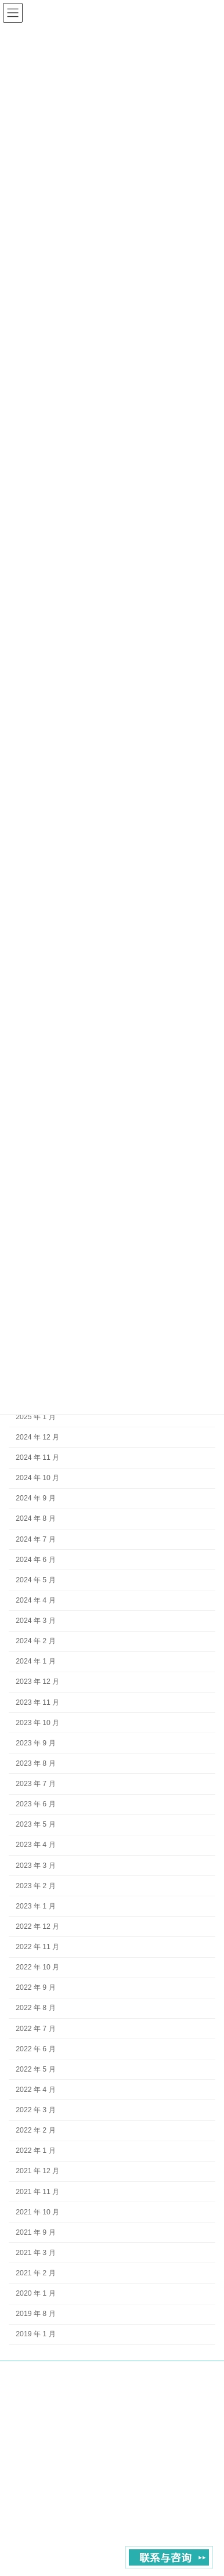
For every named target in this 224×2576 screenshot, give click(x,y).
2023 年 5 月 (35, 1824)
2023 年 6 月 (35, 1804)
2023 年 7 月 (35, 1784)
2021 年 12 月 (37, 2171)
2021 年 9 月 (35, 2232)
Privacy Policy (193, 2411)
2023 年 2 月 (35, 1885)
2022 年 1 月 (35, 2150)
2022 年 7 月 (35, 2028)
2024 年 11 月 (37, 1457)
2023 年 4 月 (35, 1845)
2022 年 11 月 (37, 1947)
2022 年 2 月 (35, 2130)
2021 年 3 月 (35, 2252)
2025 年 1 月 (35, 1416)
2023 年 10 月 (37, 1722)
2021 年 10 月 (37, 2211)
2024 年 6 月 (35, 1559)
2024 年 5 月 (35, 1579)
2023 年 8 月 (35, 1763)
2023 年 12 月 (37, 1681)
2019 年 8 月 (35, 2314)
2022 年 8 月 (35, 2008)
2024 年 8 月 (35, 1518)
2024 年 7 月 (35, 1539)
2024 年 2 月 (35, 1641)
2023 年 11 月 (37, 1702)
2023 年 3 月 (35, 1865)
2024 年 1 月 (35, 1661)
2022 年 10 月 (37, 1967)
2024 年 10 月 (37, 1478)
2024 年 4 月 (35, 1600)
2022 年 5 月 (35, 2069)
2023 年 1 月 (35, 1906)
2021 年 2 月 (35, 2273)
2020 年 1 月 (35, 2293)
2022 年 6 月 (35, 2048)
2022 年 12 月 (37, 1926)
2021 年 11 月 (37, 2191)
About (103, 2411)
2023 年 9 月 (35, 1742)
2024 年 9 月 (35, 1498)
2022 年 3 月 (35, 2110)
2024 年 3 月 (35, 1621)
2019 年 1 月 (35, 2334)
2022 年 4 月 (35, 2089)
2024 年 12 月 (37, 1437)
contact (142, 2411)
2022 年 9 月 (35, 1987)
